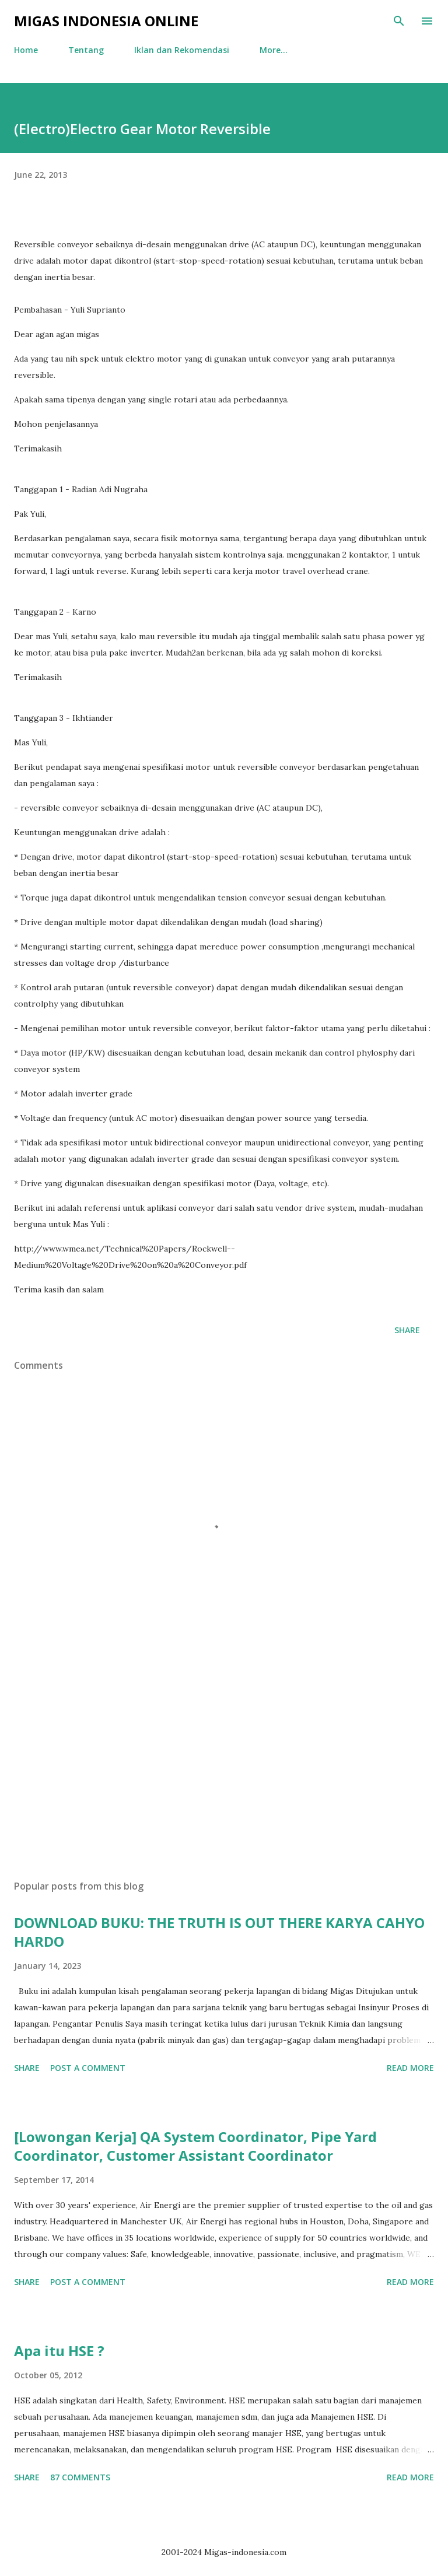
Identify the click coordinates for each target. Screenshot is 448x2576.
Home (26, 49)
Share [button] (407, 1330)
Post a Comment (87, 2067)
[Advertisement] (224, 1760)
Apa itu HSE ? (59, 2350)
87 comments (80, 2477)
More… (274, 49)
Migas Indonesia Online (106, 20)
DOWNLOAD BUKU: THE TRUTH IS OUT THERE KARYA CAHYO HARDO (219, 1932)
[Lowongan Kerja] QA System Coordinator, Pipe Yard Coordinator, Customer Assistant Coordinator (195, 2146)
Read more (410, 2067)
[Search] (399, 21)
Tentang (86, 49)
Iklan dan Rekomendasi (181, 49)
